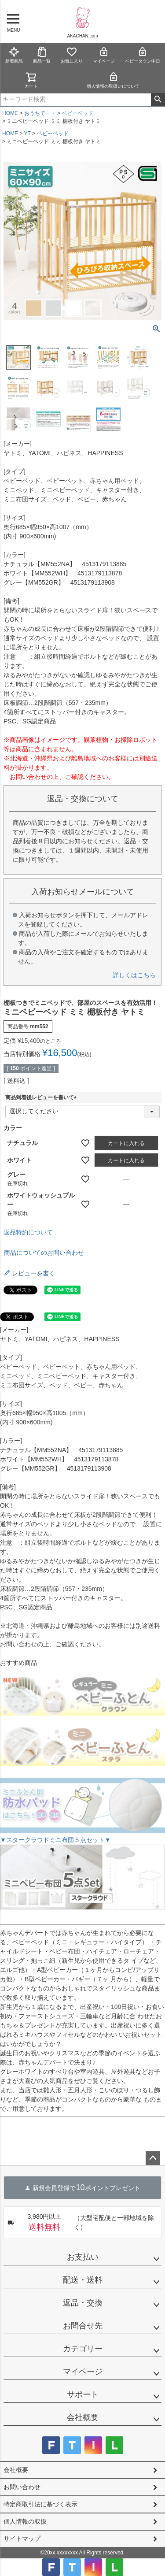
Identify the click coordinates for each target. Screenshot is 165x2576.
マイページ (104, 54)
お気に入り (72, 54)
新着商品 (14, 54)
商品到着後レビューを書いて (42, 1097)
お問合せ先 (83, 2325)
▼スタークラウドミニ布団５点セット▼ (55, 1839)
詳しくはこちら (134, 975)
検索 (158, 99)
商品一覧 (42, 54)
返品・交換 (83, 2302)
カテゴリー (83, 2348)
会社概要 (83, 2417)
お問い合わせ (22, 2487)
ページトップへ (153, 2158)
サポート (83, 2394)
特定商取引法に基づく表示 (40, 2504)
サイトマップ (22, 2538)
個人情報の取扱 (25, 2521)
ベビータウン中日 (142, 54)
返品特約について (28, 1232)
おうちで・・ (40, 113)
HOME (10, 113)
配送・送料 (83, 2280)
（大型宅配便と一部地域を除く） (80, 2222)
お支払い (83, 2257)
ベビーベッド (77, 113)
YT (27, 133)
